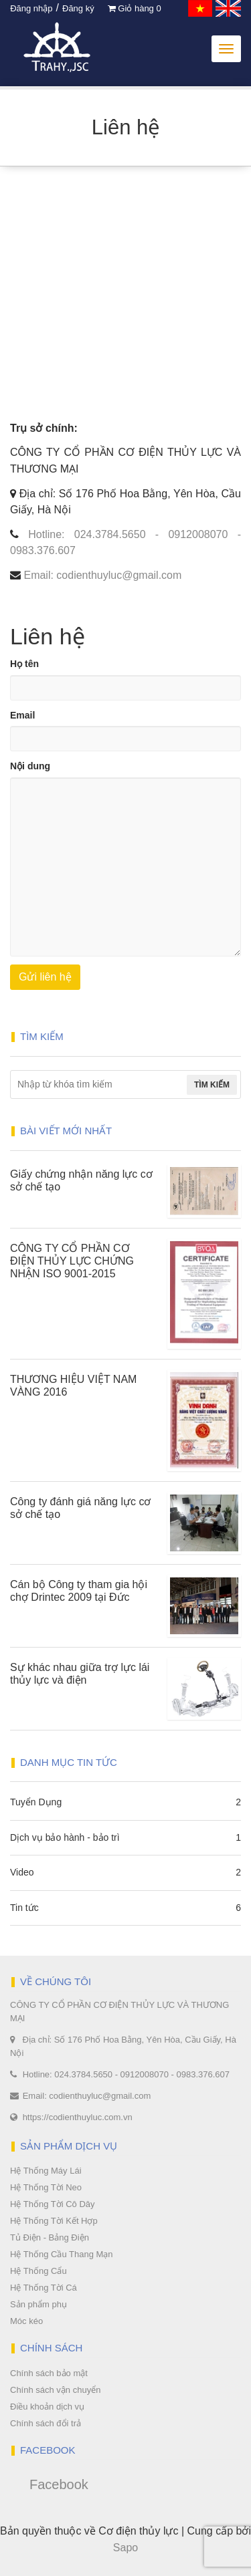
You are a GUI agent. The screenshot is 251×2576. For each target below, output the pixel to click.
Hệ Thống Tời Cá (43, 2288)
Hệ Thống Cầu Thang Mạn (61, 2254)
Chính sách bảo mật (49, 2373)
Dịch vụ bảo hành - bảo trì (65, 1837)
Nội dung (30, 766)
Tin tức (24, 1907)
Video (22, 1872)
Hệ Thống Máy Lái (46, 2171)
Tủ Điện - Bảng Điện (49, 2237)
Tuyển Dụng (36, 1802)
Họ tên (24, 663)
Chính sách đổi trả (45, 2423)
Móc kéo (26, 2321)
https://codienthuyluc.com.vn (78, 2117)
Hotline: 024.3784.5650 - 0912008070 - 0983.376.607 (126, 2074)
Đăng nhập (31, 8)
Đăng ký (78, 8)
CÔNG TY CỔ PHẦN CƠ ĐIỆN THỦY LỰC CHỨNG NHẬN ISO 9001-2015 (72, 1261)
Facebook (58, 2484)
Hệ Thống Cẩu (38, 2271)
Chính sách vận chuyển (55, 2390)
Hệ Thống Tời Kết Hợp (54, 2221)
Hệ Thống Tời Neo (46, 2187)
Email (22, 715)
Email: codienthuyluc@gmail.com (102, 575)
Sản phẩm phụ (38, 2304)
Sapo (125, 2547)
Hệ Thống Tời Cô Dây (52, 2204)
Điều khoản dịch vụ (47, 2407)
